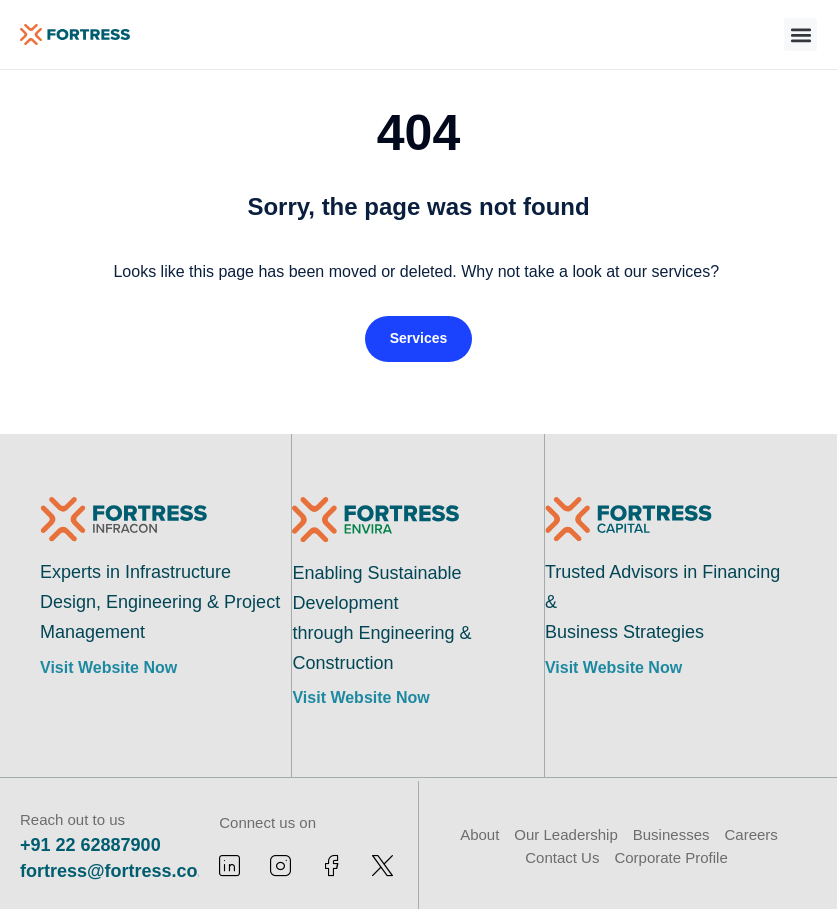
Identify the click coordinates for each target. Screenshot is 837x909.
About (479, 834)
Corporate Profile (670, 857)
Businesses (671, 834)
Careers (750, 834)
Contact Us (562, 857)
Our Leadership (565, 834)
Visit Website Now (108, 667)
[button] (800, 34)
